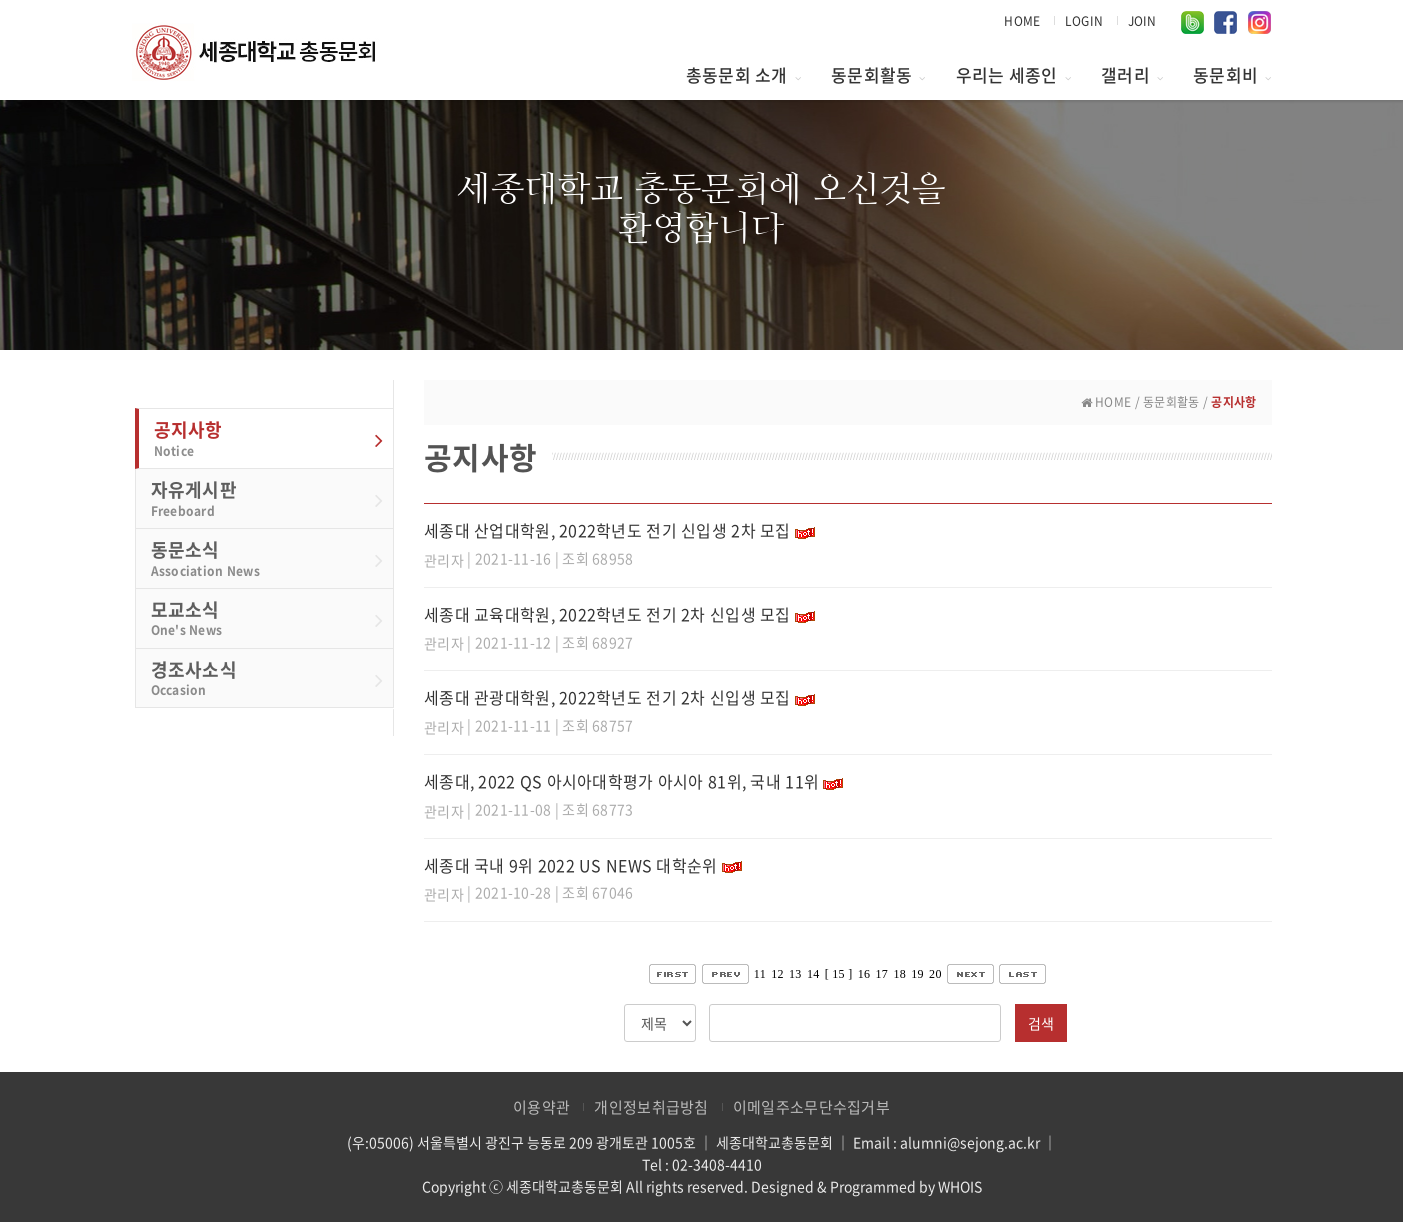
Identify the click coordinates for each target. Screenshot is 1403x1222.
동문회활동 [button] (878, 74)
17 (882, 974)
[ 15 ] (839, 974)
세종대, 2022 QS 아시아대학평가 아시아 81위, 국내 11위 (621, 781)
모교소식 (267, 618)
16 (864, 974)
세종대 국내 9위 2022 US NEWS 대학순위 (571, 865)
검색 (1041, 1023)
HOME (1022, 21)
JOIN (1142, 21)
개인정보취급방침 (651, 1107)
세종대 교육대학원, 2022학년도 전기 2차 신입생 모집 (607, 614)
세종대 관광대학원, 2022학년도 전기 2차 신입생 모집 (607, 697)
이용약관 (541, 1107)
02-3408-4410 (717, 1164)
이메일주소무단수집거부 (811, 1107)
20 (935, 974)
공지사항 (269, 438)
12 (777, 974)
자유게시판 (267, 498)
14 (813, 974)
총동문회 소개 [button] (743, 74)
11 (760, 974)
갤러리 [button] (1132, 74)
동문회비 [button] (1232, 74)
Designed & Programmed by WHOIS (866, 1186)
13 (795, 974)
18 (899, 974)
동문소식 (267, 558)
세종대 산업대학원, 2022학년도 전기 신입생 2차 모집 (607, 530)
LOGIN (1084, 21)
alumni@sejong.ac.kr (970, 1142)
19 (917, 974)
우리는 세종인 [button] (1013, 74)
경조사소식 (267, 678)
